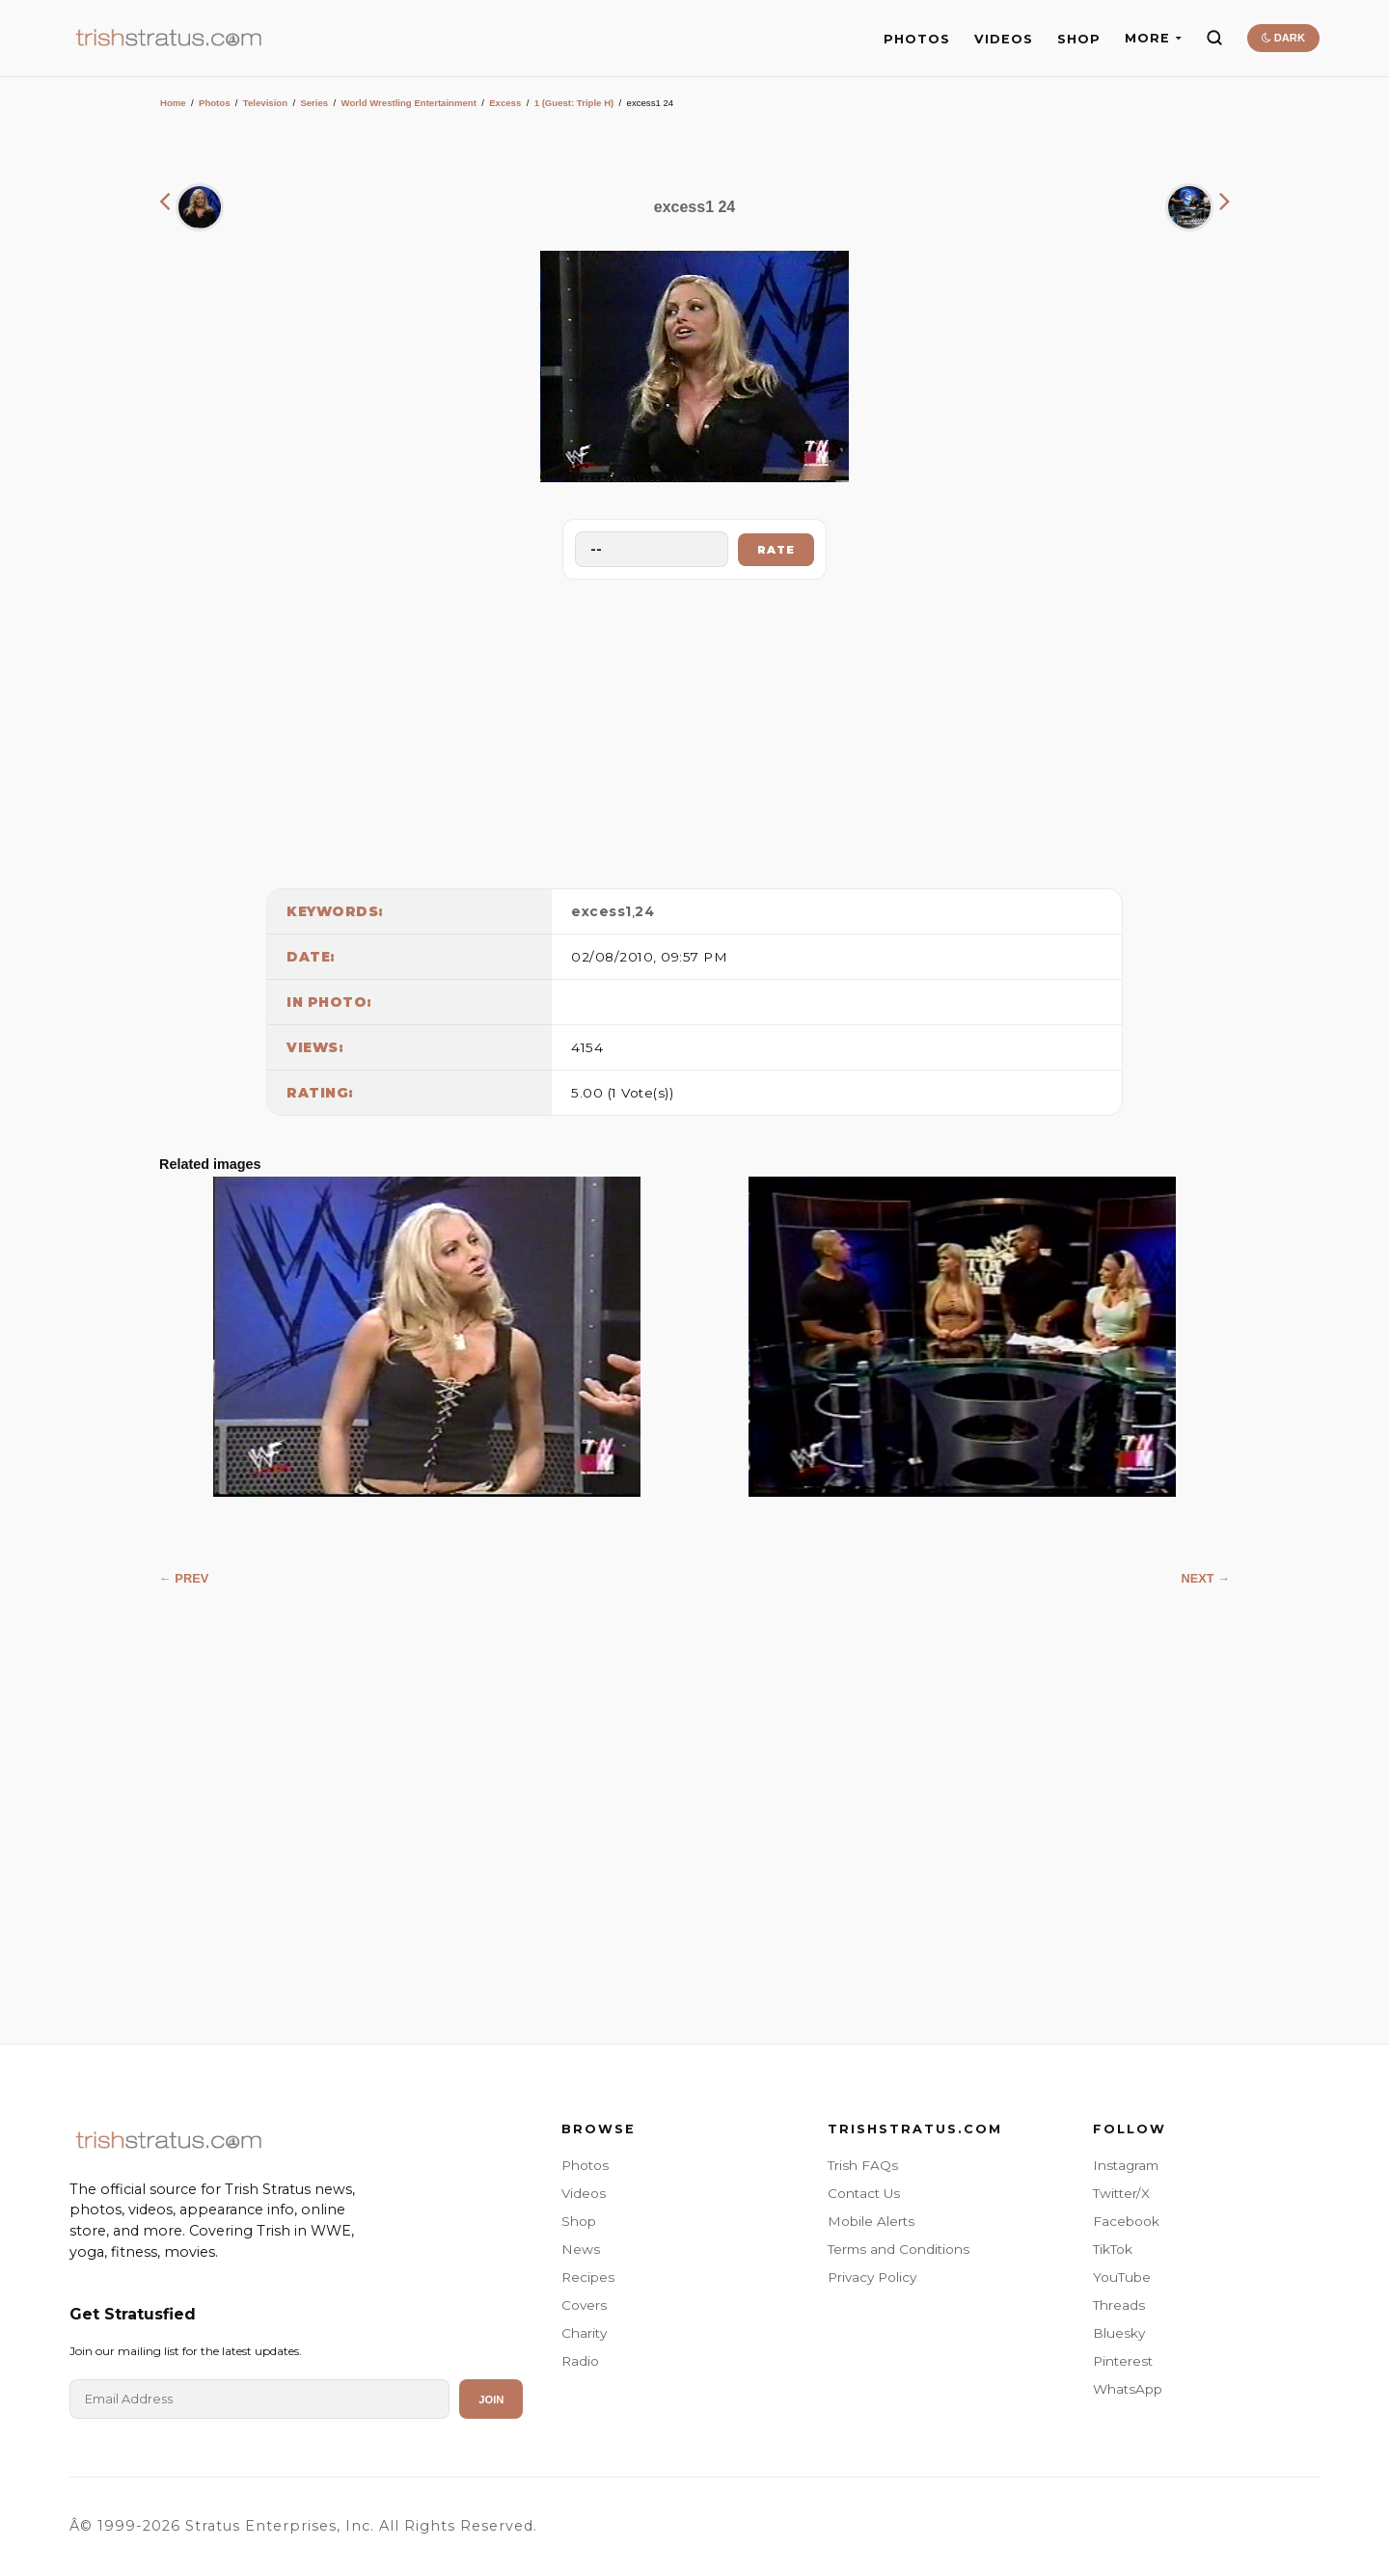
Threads (1119, 2305)
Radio (580, 2361)
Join (491, 2399)
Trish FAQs (863, 2165)
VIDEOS (1003, 39)
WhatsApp (1127, 2389)
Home (173, 102)
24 (644, 911)
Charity (584, 2333)
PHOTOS (917, 39)
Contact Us (864, 2193)
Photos (215, 102)
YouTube (1122, 2277)
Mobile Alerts (871, 2221)
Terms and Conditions (898, 2249)
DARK (1283, 37)
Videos (583, 2193)
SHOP (1079, 39)
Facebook (1126, 2221)
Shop (578, 2221)
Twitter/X (1121, 2193)
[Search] (1214, 37)
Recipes (587, 2277)
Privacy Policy (872, 2277)
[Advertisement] (694, 729)
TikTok (1112, 2249)
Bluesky (1119, 2333)
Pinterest (1123, 2361)
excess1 (601, 911)
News (580, 2249)
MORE (1153, 38)
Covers (584, 2305)
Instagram (1125, 2165)
